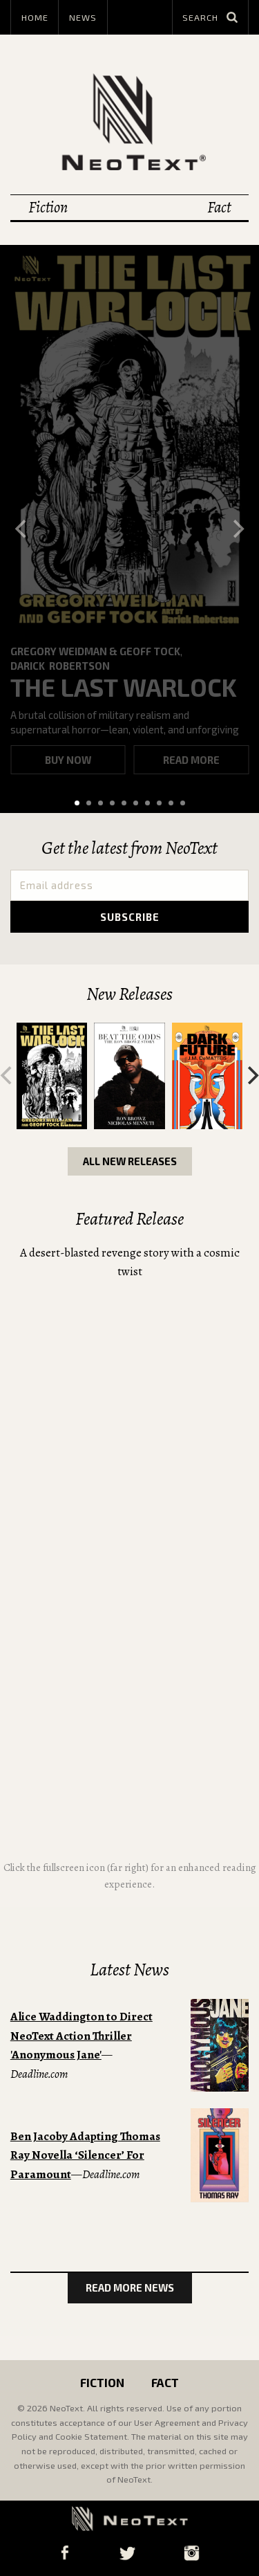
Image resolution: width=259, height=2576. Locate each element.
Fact (219, 207)
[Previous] (22, 528)
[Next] (237, 528)
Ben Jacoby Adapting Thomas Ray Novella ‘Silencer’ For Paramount (85, 2155)
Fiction (48, 207)
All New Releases (130, 1161)
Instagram (192, 2553)
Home (34, 17)
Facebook (64, 2553)
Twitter (127, 2553)
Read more (191, 759)
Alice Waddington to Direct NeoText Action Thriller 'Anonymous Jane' (81, 2036)
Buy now (68, 759)
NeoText (130, 121)
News (83, 17)
